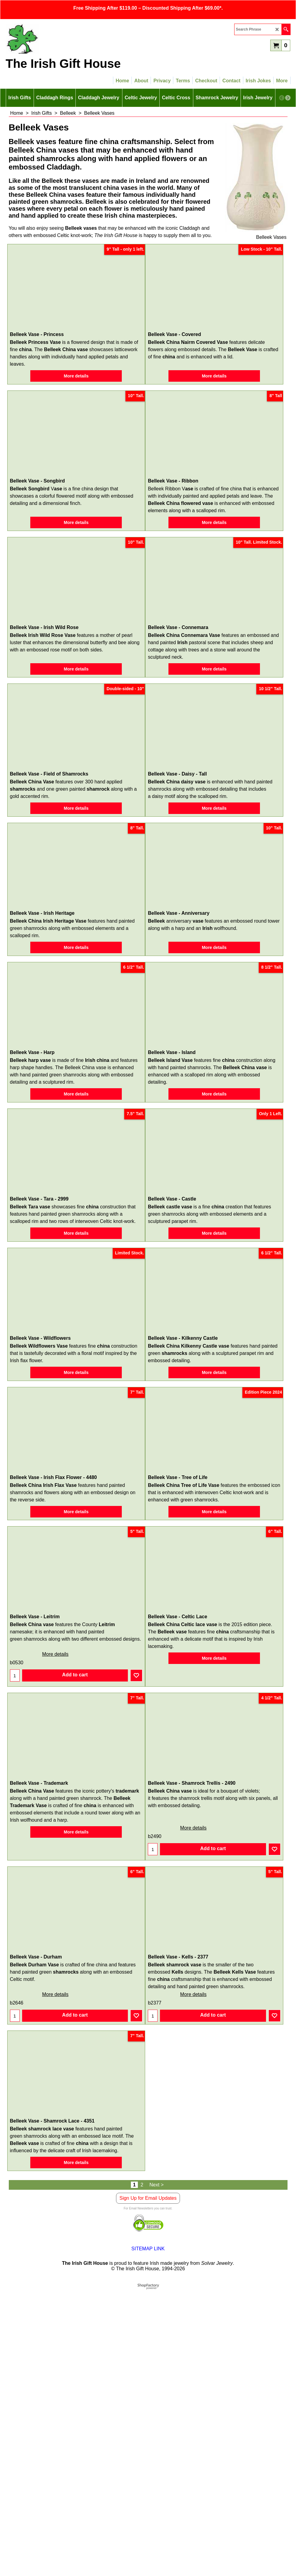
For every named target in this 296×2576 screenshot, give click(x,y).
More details (76, 379)
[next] (288, 97)
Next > (156, 2471)
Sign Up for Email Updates (148, 2484)
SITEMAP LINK (148, 2535)
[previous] (281, 97)
